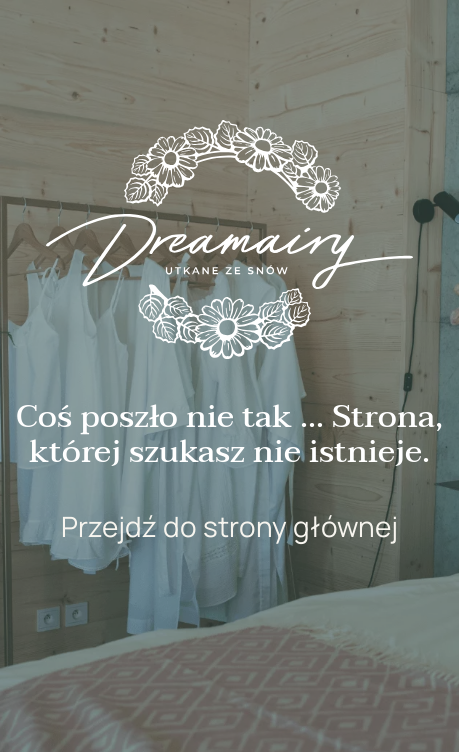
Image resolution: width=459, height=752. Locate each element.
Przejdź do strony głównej (229, 526)
